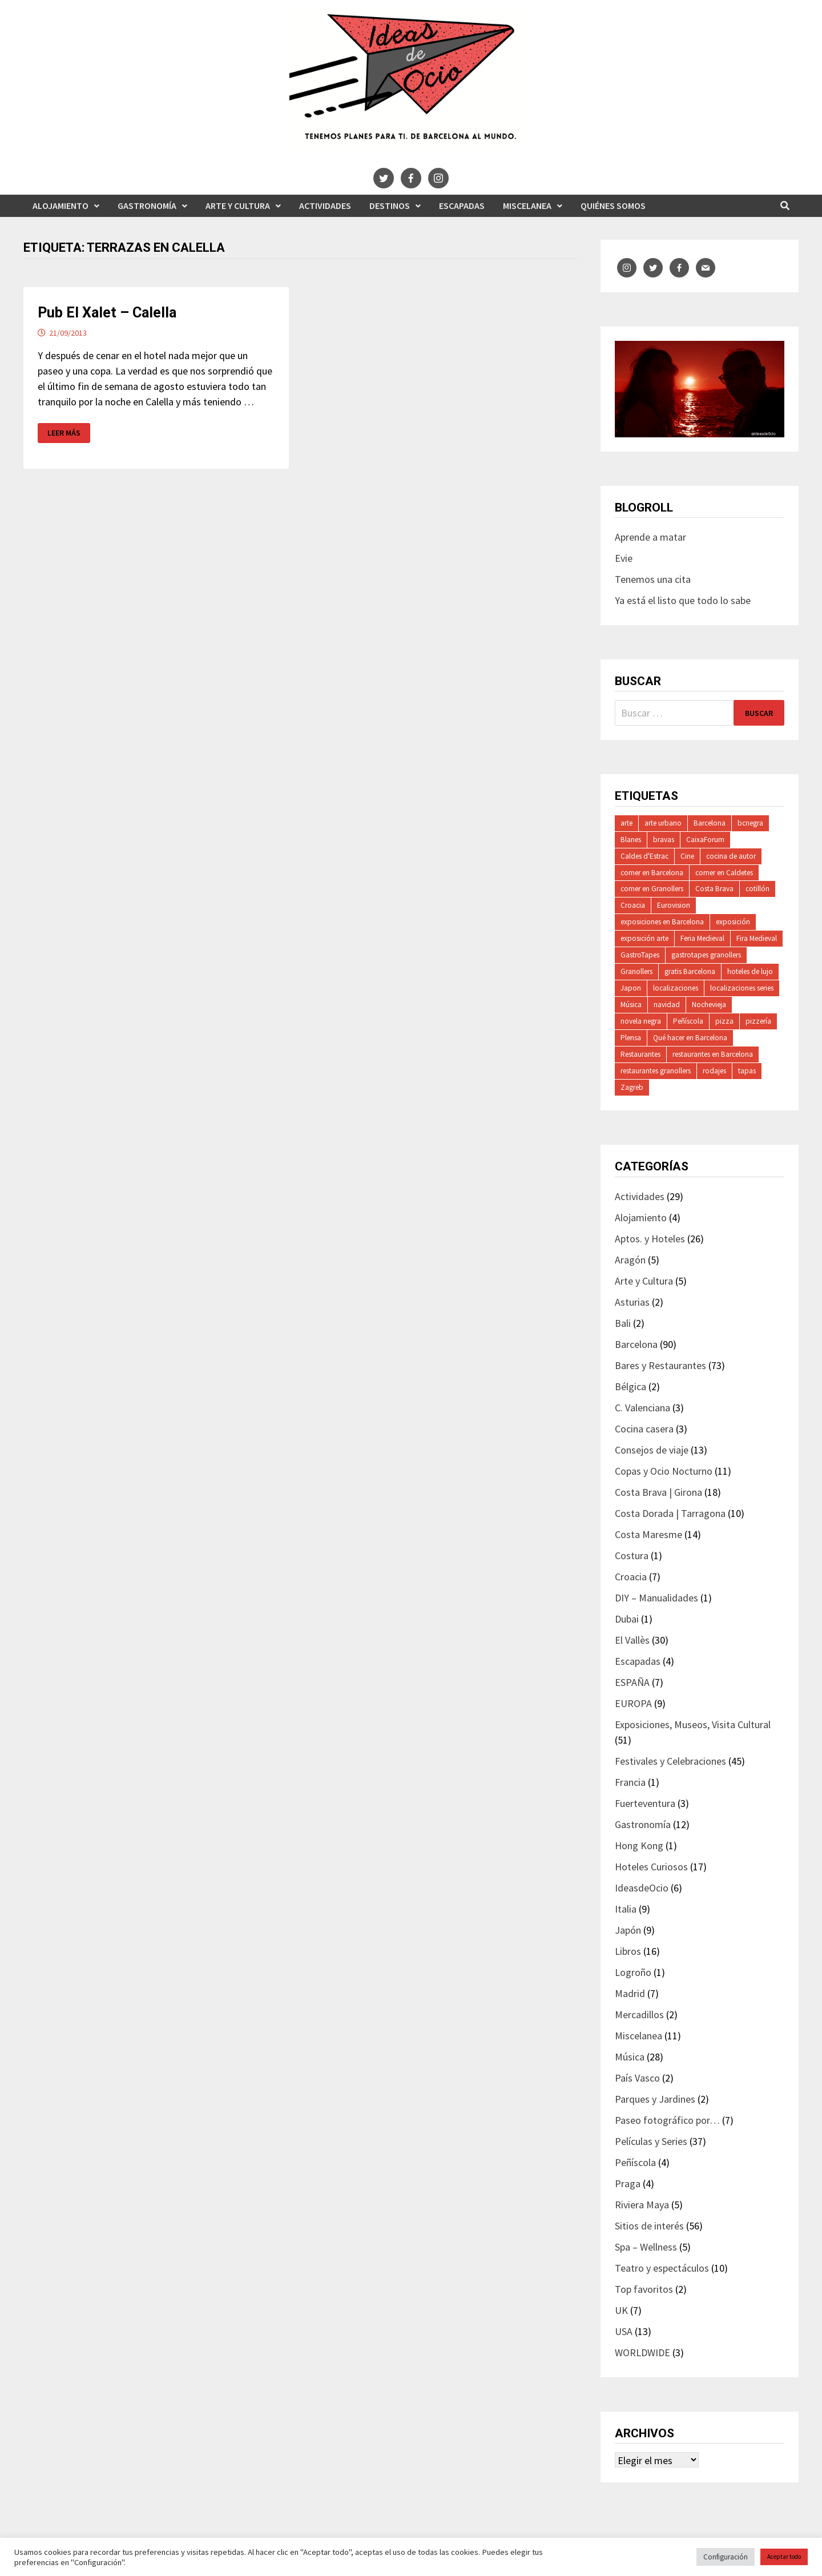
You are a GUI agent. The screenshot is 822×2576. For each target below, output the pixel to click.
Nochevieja (709, 1004)
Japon (630, 988)
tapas (747, 1071)
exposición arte (644, 938)
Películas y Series (651, 2141)
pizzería (758, 1021)
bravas (663, 839)
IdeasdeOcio (641, 1887)
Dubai (627, 1618)
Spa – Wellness (646, 2246)
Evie (623, 558)
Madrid (630, 1993)
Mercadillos (639, 2014)
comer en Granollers (651, 888)
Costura (631, 1555)
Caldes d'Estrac (644, 856)
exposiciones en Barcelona (662, 922)
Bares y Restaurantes (660, 1365)
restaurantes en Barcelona (712, 1054)
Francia (630, 1782)
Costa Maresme (648, 1534)
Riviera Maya (642, 2204)
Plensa (630, 1038)
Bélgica (630, 1386)
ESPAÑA (632, 1682)
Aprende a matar (650, 537)
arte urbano (663, 823)
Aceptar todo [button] (784, 2557)
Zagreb (631, 1087)
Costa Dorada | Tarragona (670, 1513)
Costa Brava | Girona (658, 1492)
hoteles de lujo (750, 971)
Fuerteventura (645, 1803)
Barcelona (710, 823)
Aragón (630, 1259)
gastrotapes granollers (706, 955)
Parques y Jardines (655, 2099)
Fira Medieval (756, 938)
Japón (628, 1930)
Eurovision (673, 905)
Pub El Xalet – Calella (107, 312)
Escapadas (462, 205)
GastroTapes (639, 955)
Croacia (632, 905)
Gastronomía (147, 205)
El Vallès (632, 1640)
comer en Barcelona (651, 873)
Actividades (325, 205)
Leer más (63, 433)
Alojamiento (60, 205)
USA (623, 2331)
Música (631, 1004)
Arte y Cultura (238, 205)
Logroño (633, 1972)
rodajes (714, 1071)
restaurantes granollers (655, 1071)
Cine (687, 856)
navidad (667, 1004)
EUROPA (633, 1703)
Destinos (389, 205)
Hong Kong (639, 1845)
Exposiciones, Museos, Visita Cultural (693, 1724)
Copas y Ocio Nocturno (663, 1471)
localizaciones (675, 988)
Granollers (636, 971)
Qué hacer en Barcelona (690, 1038)
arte (626, 823)
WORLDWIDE (642, 2352)
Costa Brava (714, 888)
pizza (724, 1021)
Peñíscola (688, 1021)
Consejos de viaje (651, 1449)
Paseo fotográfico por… (667, 2120)
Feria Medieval (702, 938)
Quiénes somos (613, 205)
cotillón (757, 888)
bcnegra (750, 823)
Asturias (632, 1302)
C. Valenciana (642, 1407)
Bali (623, 1323)
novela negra (640, 1021)
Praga (627, 2183)
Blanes (630, 839)
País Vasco (637, 2077)
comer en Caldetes (724, 873)
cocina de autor (731, 856)
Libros (628, 1951)
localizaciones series (741, 988)
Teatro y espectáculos (662, 2268)
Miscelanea (527, 205)
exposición (733, 922)
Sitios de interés (649, 2225)
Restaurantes (640, 1054)
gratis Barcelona (689, 971)
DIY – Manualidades (656, 1597)
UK (621, 2310)
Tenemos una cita (653, 579)
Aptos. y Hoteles (650, 1238)
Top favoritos (644, 2289)
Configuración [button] (725, 2557)
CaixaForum (705, 839)
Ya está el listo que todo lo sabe (683, 600)
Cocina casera (644, 1428)
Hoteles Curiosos (651, 1866)
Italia (625, 1908)
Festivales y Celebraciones (670, 1761)
